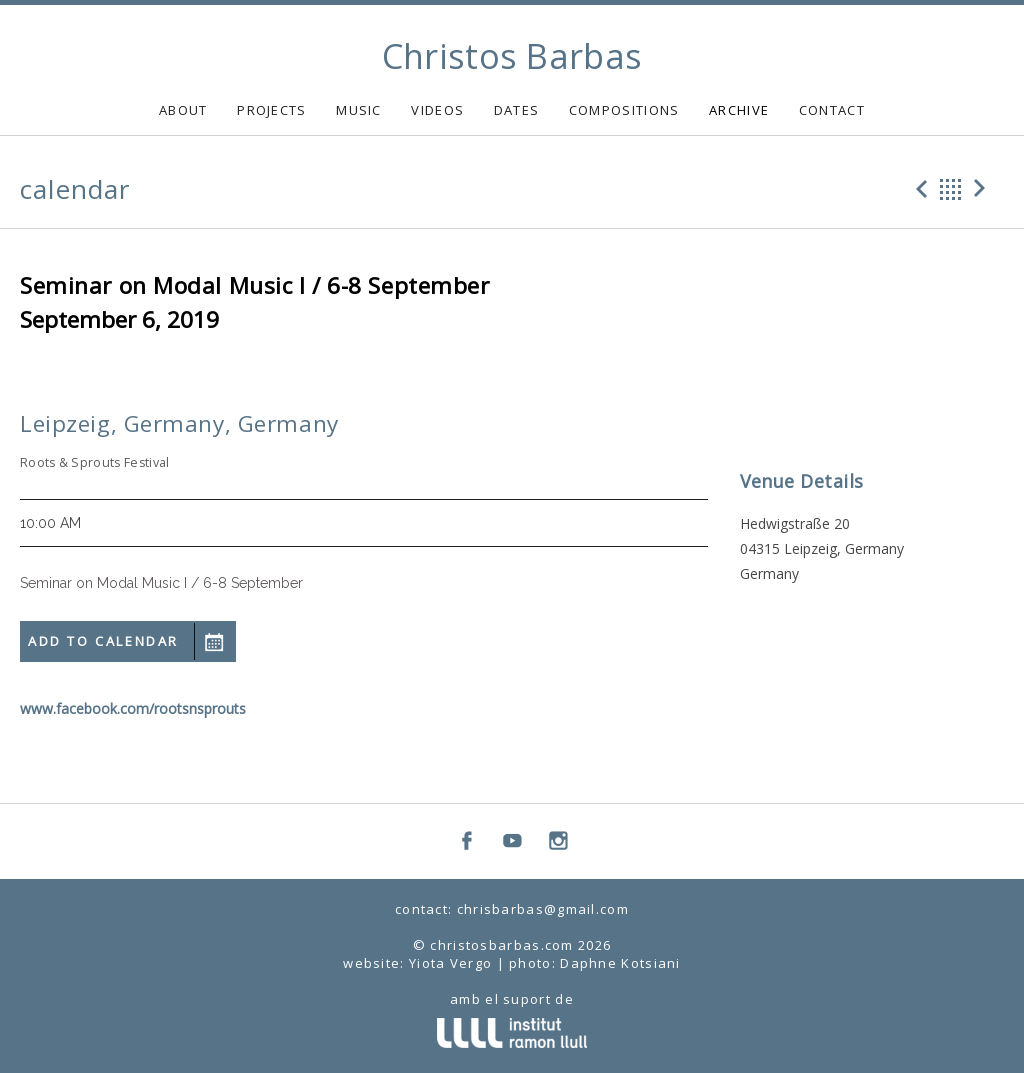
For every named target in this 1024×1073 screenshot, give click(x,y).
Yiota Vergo (450, 963)
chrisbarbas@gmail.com (543, 909)
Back (951, 189)
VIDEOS (437, 110)
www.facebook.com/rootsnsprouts (133, 708)
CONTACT (832, 110)
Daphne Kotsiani (620, 963)
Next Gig (983, 189)
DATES (517, 110)
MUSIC (359, 110)
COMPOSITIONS (624, 110)
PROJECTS (271, 110)
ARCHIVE (739, 110)
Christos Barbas (512, 56)
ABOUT (183, 110)
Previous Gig (919, 189)
